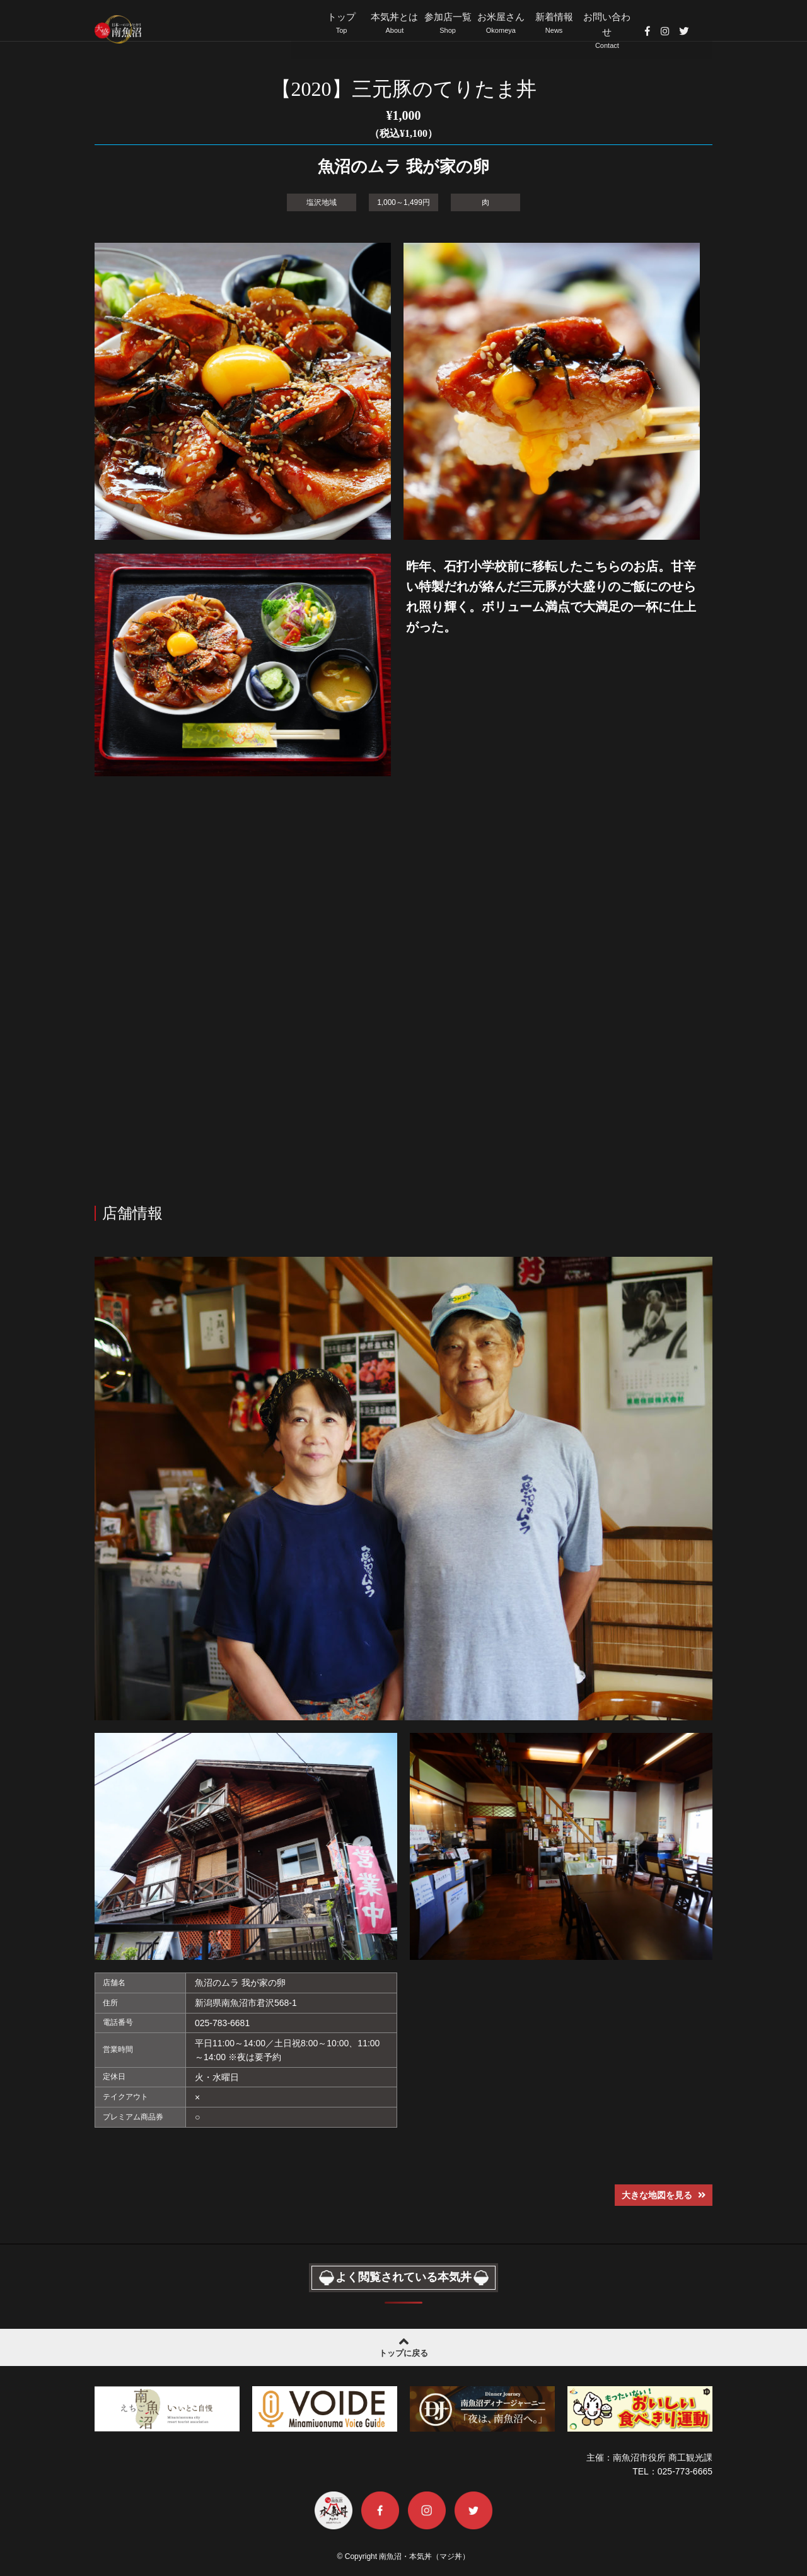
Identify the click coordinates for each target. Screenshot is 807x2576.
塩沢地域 (321, 201)
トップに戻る (403, 2345)
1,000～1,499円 (403, 201)
